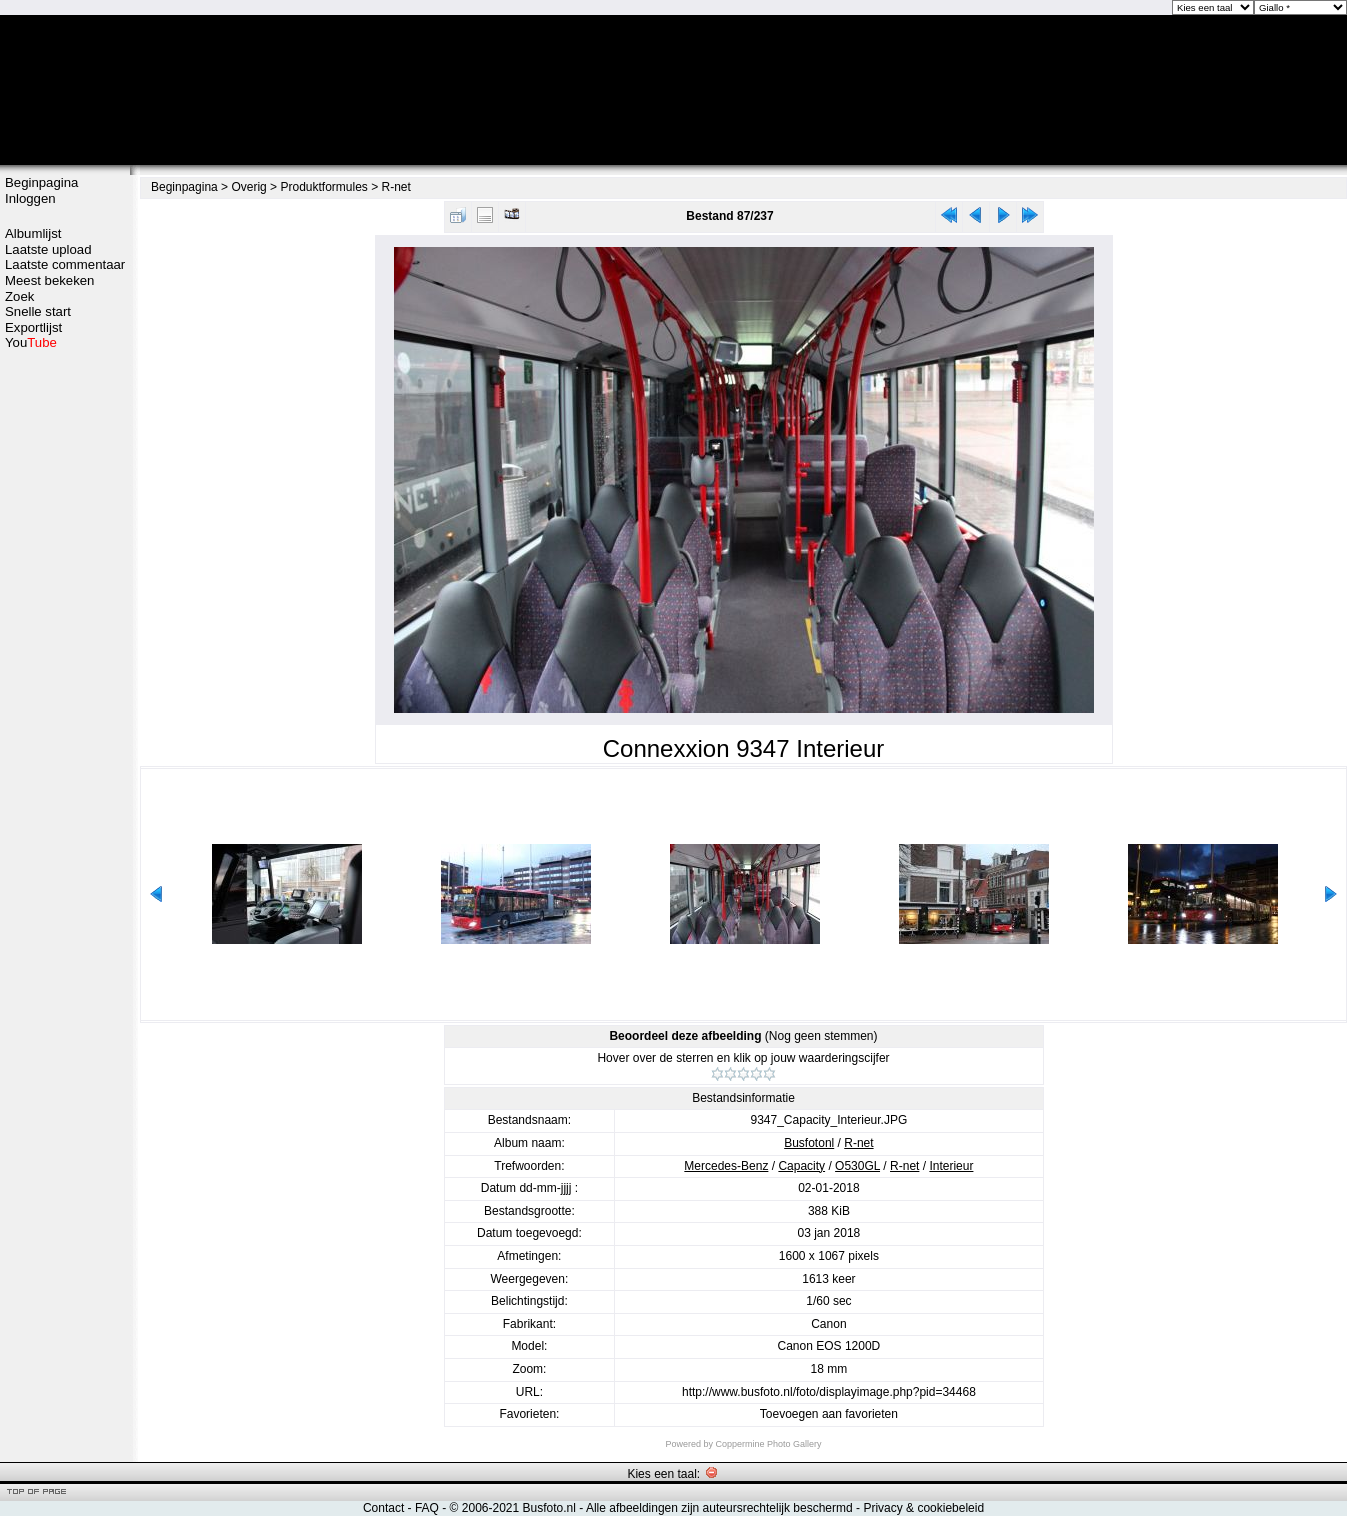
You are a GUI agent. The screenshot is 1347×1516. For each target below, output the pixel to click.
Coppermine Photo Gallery (768, 1444)
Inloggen (30, 198)
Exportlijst (33, 327)
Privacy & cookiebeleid (923, 1508)
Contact (383, 1508)
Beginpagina (41, 182)
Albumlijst (33, 233)
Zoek (19, 296)
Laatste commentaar (65, 264)
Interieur (951, 1166)
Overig (248, 187)
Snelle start (38, 311)
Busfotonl (809, 1143)
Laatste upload (48, 249)
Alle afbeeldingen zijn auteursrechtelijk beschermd (719, 1508)
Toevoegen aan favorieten (829, 1414)
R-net (396, 187)
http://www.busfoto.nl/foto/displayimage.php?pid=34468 (829, 1392)
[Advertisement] (65, 667)
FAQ (427, 1508)
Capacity (801, 1166)
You (31, 342)
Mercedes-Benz (726, 1166)
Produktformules (323, 187)
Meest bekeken (49, 280)
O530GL (857, 1166)
